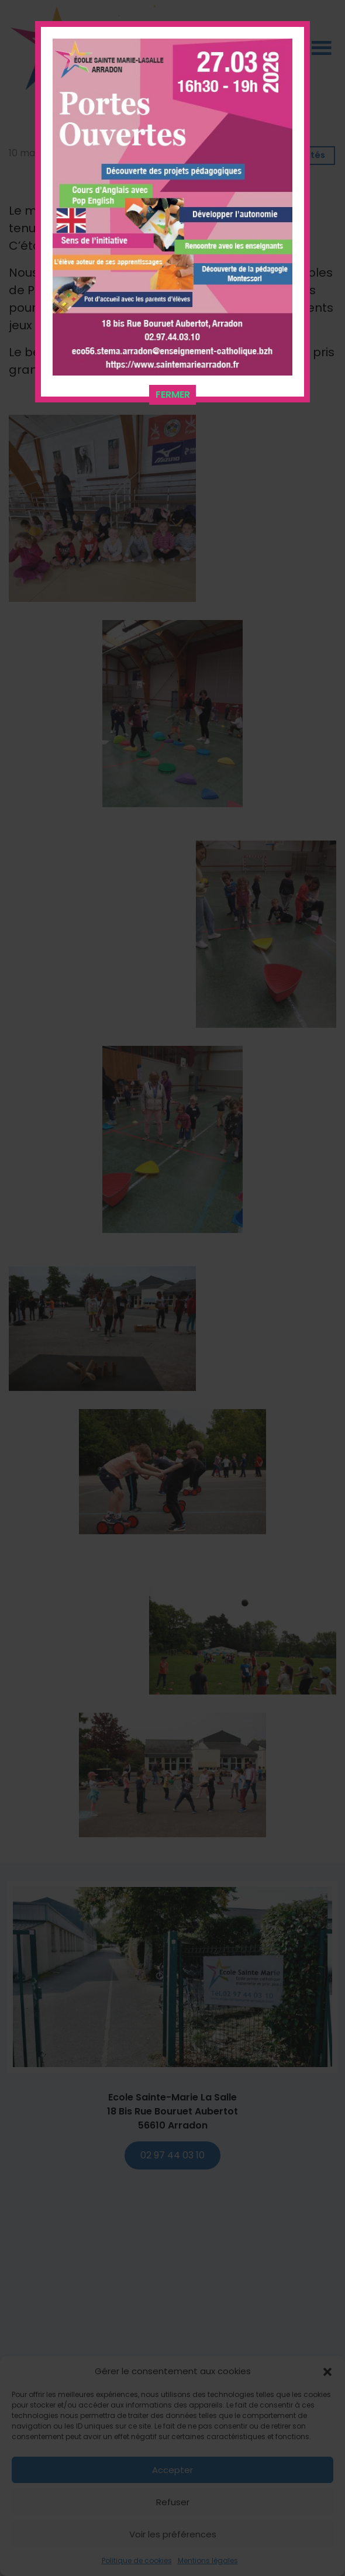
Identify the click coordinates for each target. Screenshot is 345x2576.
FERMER (173, 393)
